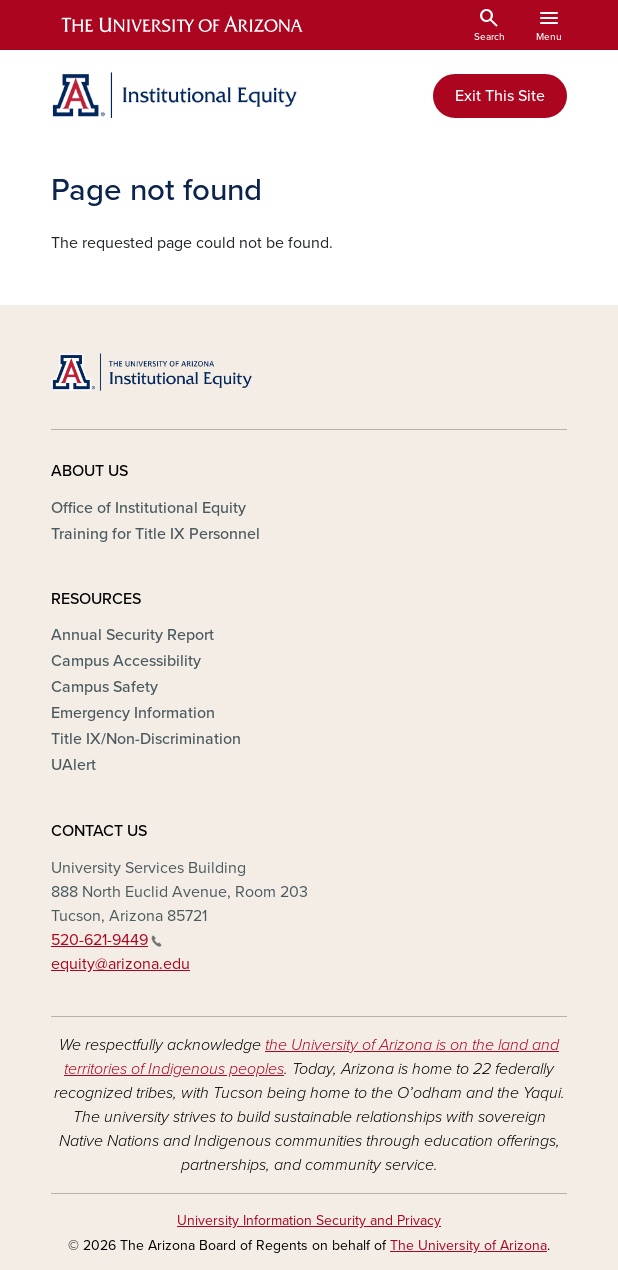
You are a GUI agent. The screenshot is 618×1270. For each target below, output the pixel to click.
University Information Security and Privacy (309, 1220)
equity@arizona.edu (120, 964)
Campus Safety (104, 687)
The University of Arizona (468, 1245)
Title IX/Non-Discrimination (146, 739)
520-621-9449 (106, 940)
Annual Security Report (132, 635)
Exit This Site (500, 96)
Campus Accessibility (126, 661)
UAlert (73, 765)
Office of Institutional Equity (148, 508)
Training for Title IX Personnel (155, 534)
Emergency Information (133, 713)
